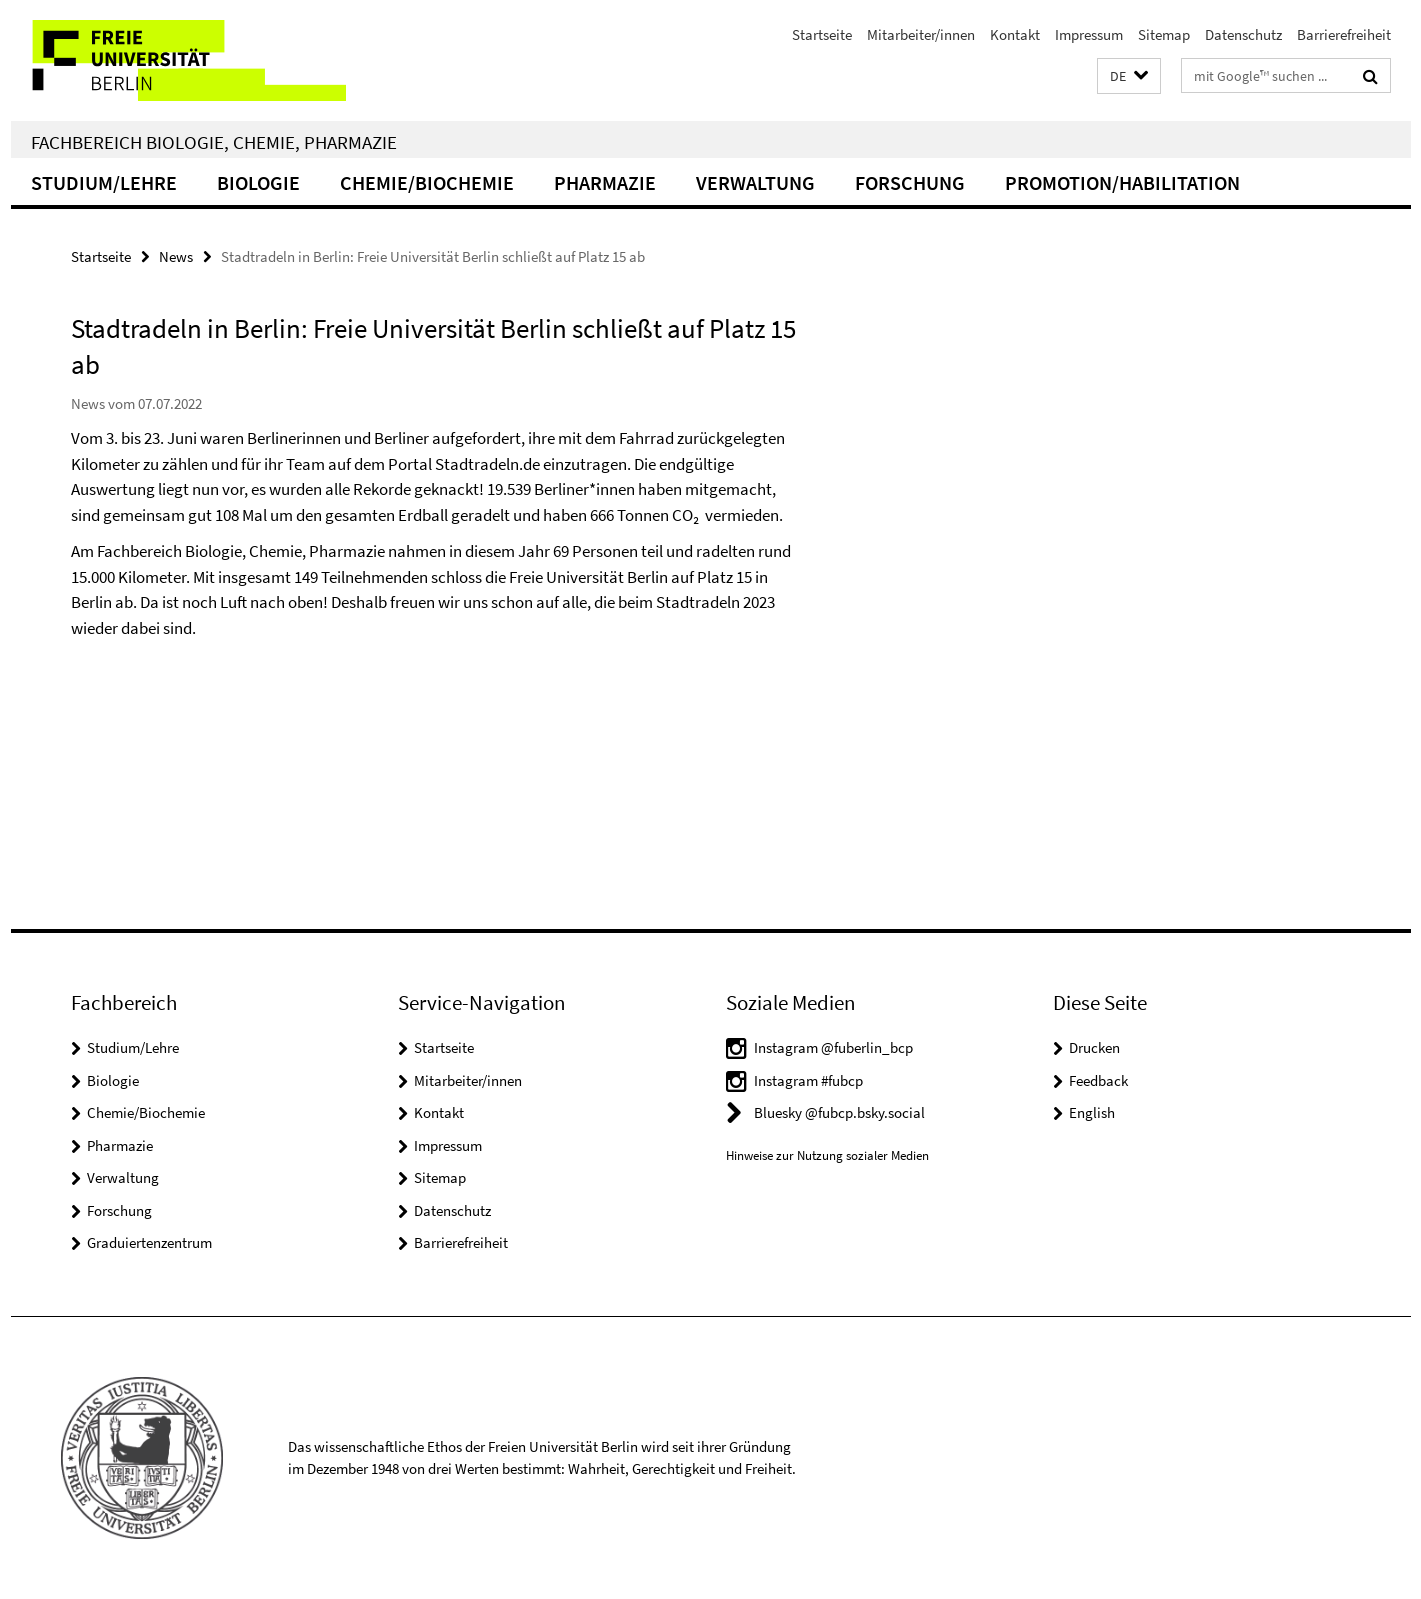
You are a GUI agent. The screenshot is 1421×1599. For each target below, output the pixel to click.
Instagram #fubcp (808, 1080)
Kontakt (1015, 34)
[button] (1129, 76)
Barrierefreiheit (1344, 34)
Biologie (258, 182)
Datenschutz (1243, 34)
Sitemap (1164, 34)
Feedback (1098, 1080)
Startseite (822, 34)
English (1092, 1112)
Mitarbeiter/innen (921, 34)
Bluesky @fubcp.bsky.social (839, 1112)
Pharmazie (605, 182)
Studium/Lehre (104, 182)
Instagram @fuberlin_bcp (833, 1047)
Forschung (910, 182)
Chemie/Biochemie (427, 182)
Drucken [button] (1094, 1047)
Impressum (1089, 34)
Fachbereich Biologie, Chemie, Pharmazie (214, 142)
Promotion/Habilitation (1122, 182)
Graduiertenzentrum (149, 1242)
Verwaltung (755, 182)
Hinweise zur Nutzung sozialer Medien (827, 1155)
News (176, 256)
